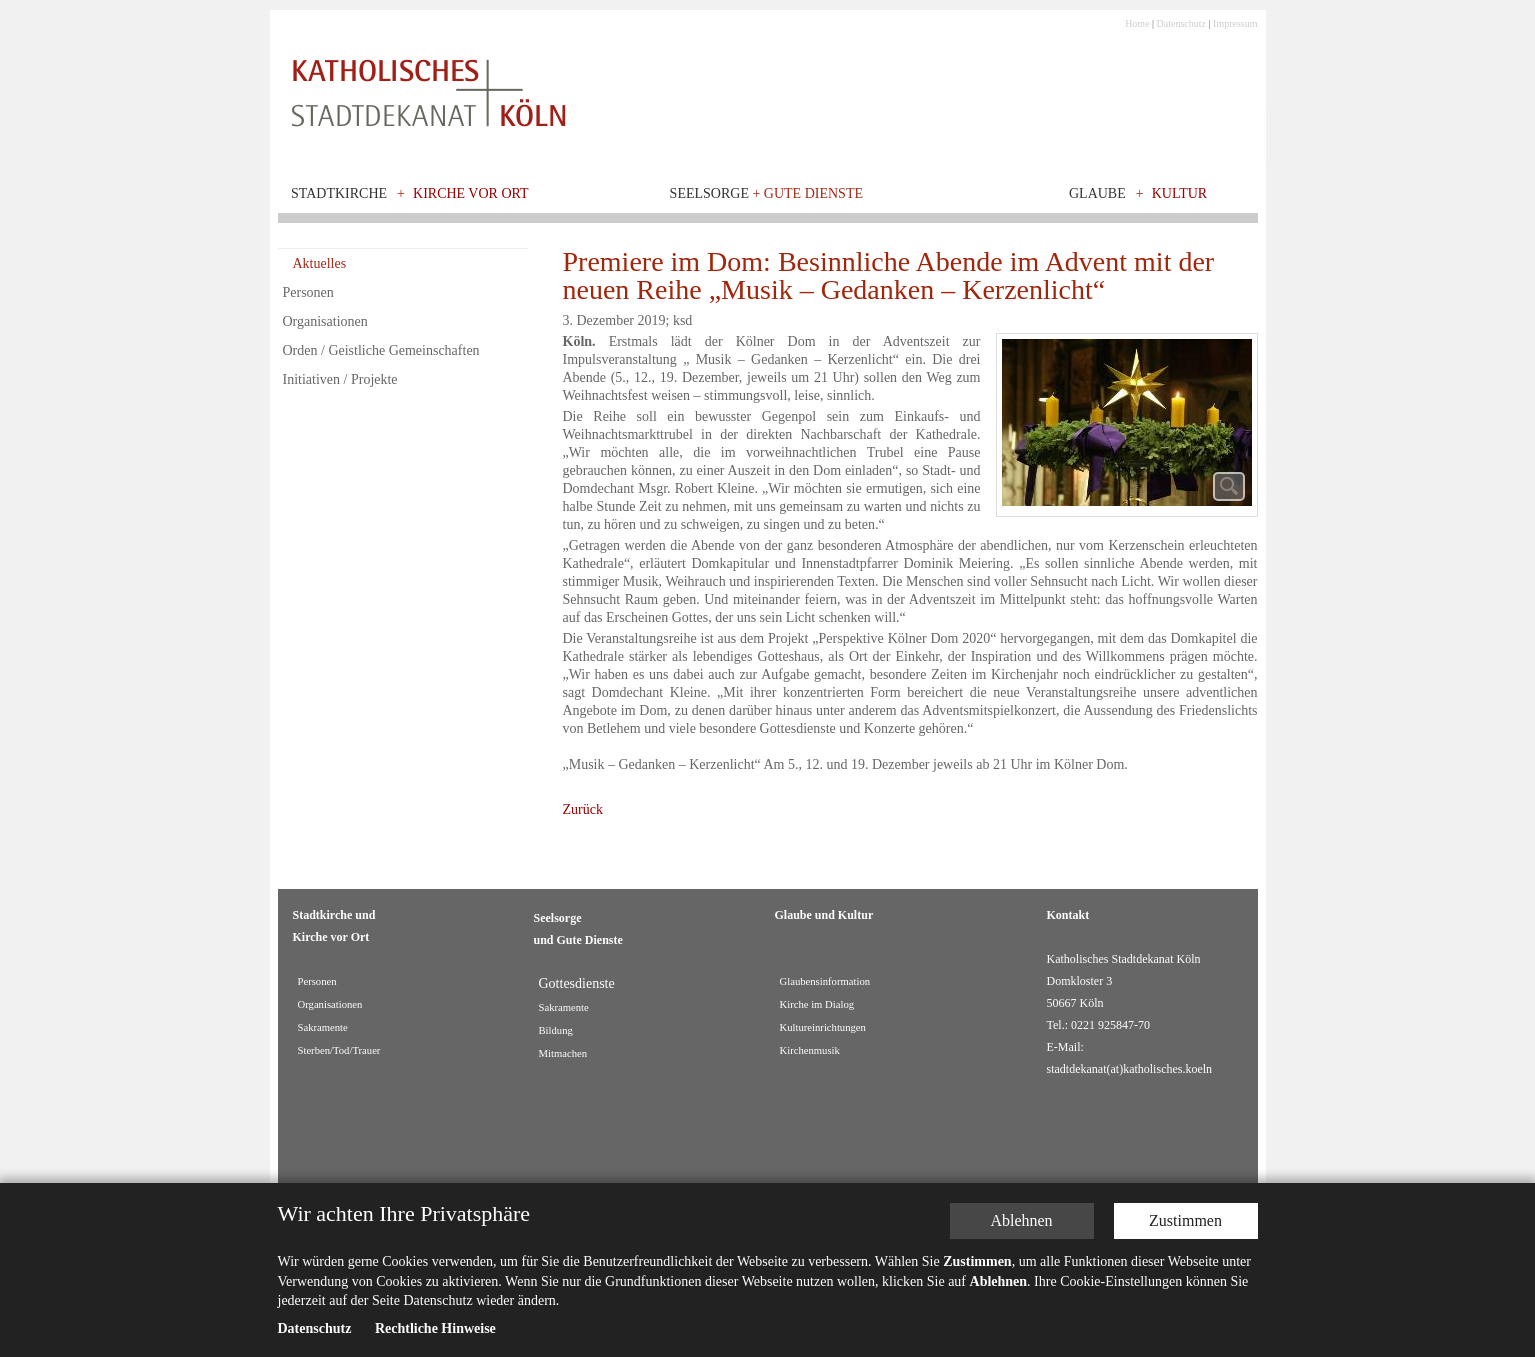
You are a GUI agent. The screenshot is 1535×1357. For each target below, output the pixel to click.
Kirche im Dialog (817, 1004)
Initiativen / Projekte (340, 379)
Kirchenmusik (810, 1050)
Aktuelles (320, 263)
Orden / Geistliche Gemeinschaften (381, 350)
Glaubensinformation (825, 981)
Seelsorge (766, 193)
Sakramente (323, 1027)
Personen (308, 292)
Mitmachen (563, 1053)
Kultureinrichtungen (823, 1027)
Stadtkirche (339, 193)
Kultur (1180, 193)
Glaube (1097, 193)
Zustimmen (1185, 1220)
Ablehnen (1021, 1220)
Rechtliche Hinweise (435, 1328)
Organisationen (325, 321)
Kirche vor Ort (471, 193)
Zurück (583, 809)
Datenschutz (1181, 23)
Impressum (1235, 23)
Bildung (556, 1030)
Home (1137, 23)
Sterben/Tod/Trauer (339, 1050)
